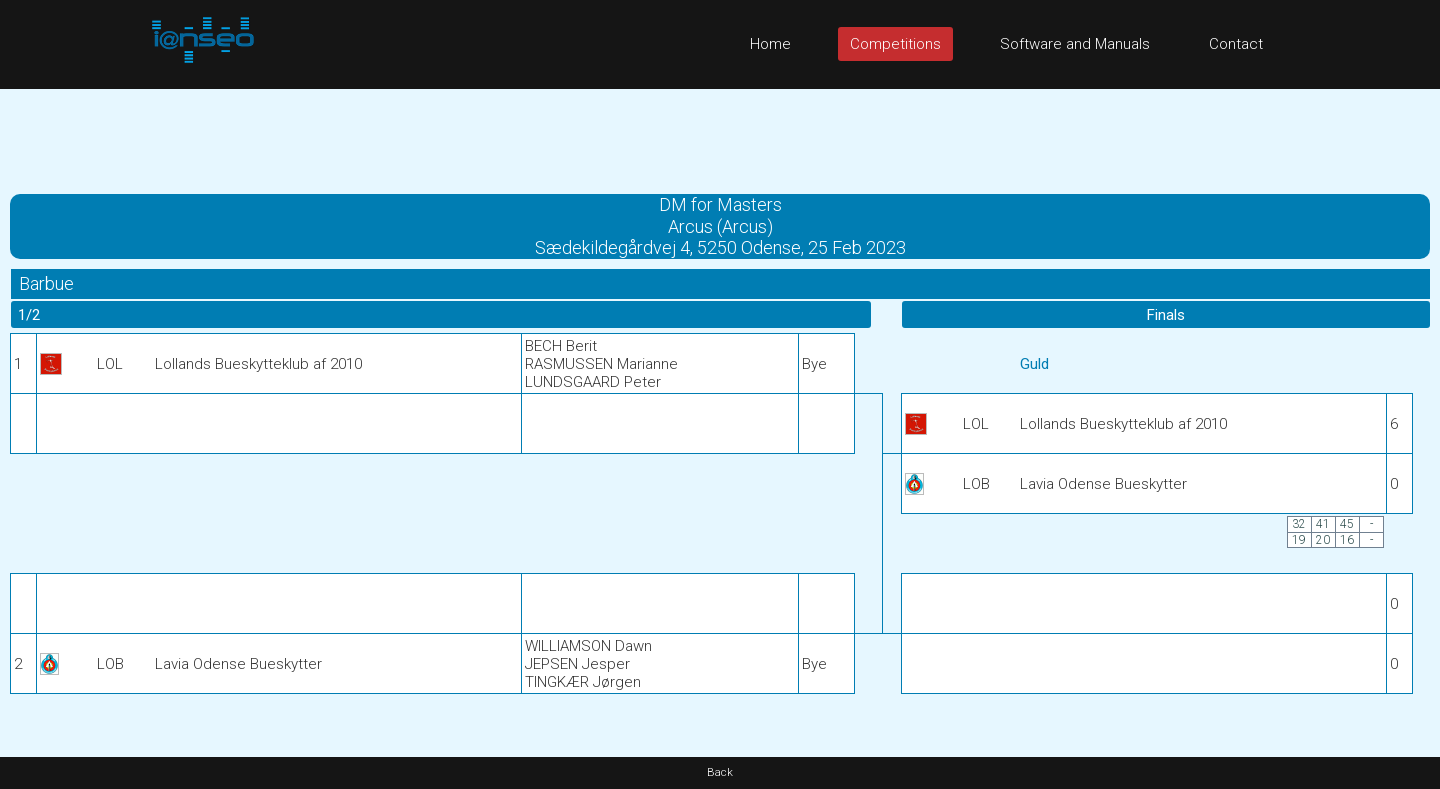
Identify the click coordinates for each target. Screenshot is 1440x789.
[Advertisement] (720, 134)
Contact (1236, 44)
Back (720, 772)
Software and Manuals (1075, 44)
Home (770, 44)
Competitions (895, 44)
